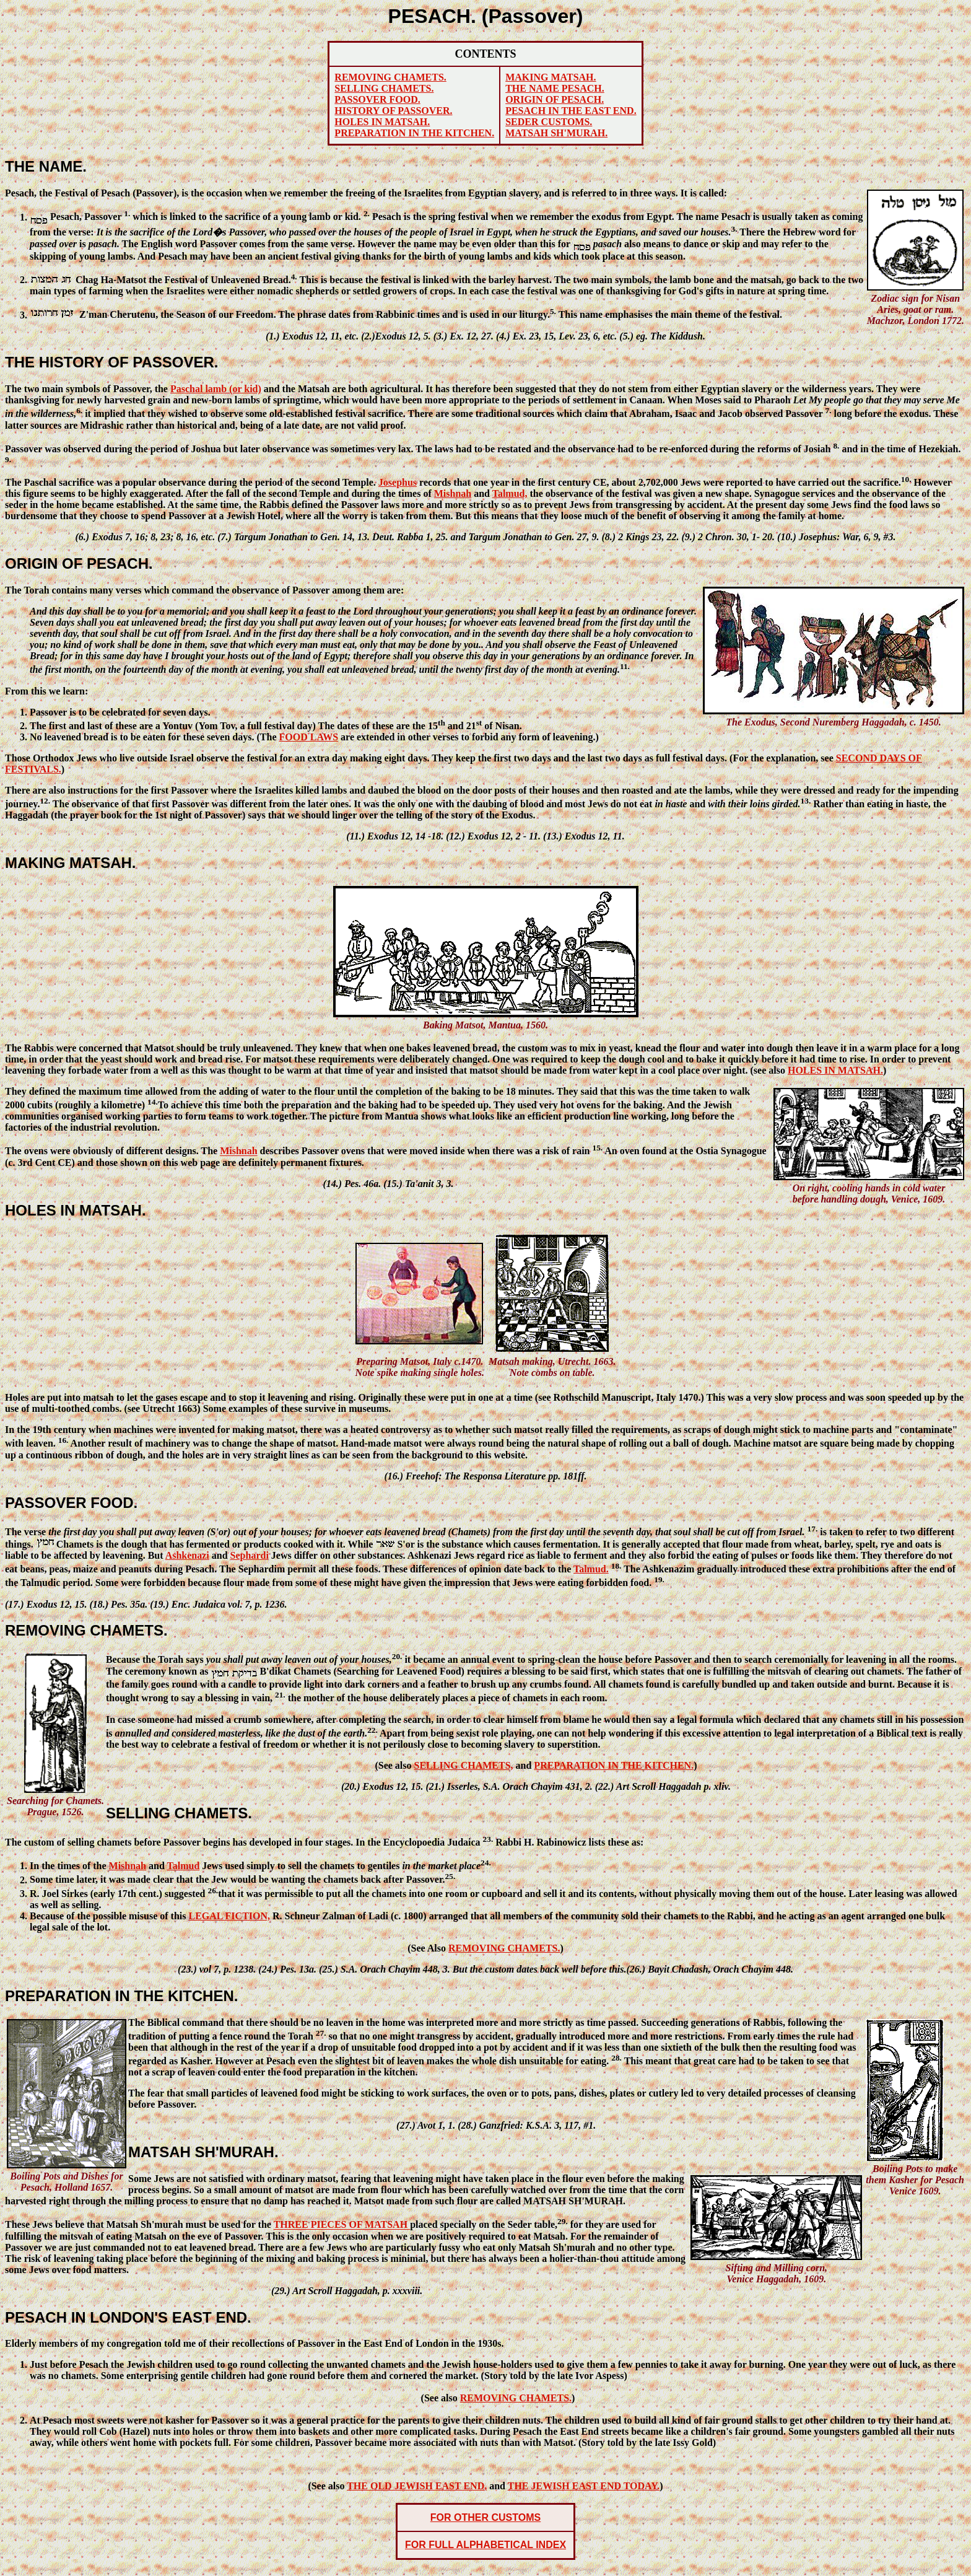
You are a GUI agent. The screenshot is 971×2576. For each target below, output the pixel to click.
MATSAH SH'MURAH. (203, 2152)
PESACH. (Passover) (485, 16)
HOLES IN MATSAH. (75, 1210)
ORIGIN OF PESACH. (79, 563)
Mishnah (452, 493)
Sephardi (249, 1555)
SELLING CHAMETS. (179, 1813)
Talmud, (510, 493)
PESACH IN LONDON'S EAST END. (128, 2317)
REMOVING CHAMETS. (86, 1630)
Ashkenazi (187, 1555)
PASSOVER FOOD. (71, 1502)
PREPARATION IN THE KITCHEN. (121, 1995)
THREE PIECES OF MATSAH (342, 2225)
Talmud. (591, 1569)
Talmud (183, 1865)
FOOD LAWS (309, 737)
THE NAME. (46, 166)
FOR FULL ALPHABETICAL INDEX (485, 2544)
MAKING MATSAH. (70, 862)
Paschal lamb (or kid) (215, 388)
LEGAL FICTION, (229, 1916)
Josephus (397, 482)
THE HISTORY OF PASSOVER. (112, 362)
